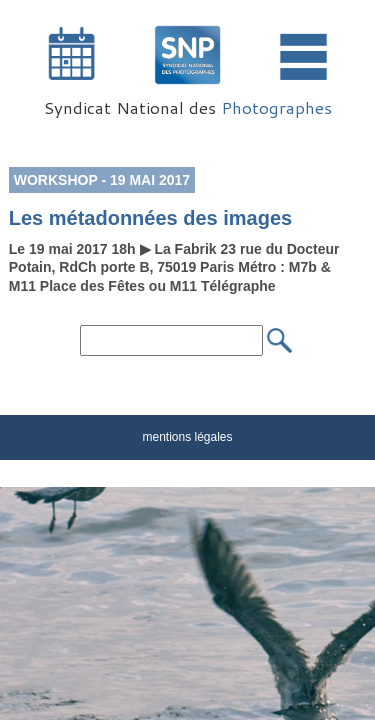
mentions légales (187, 437)
